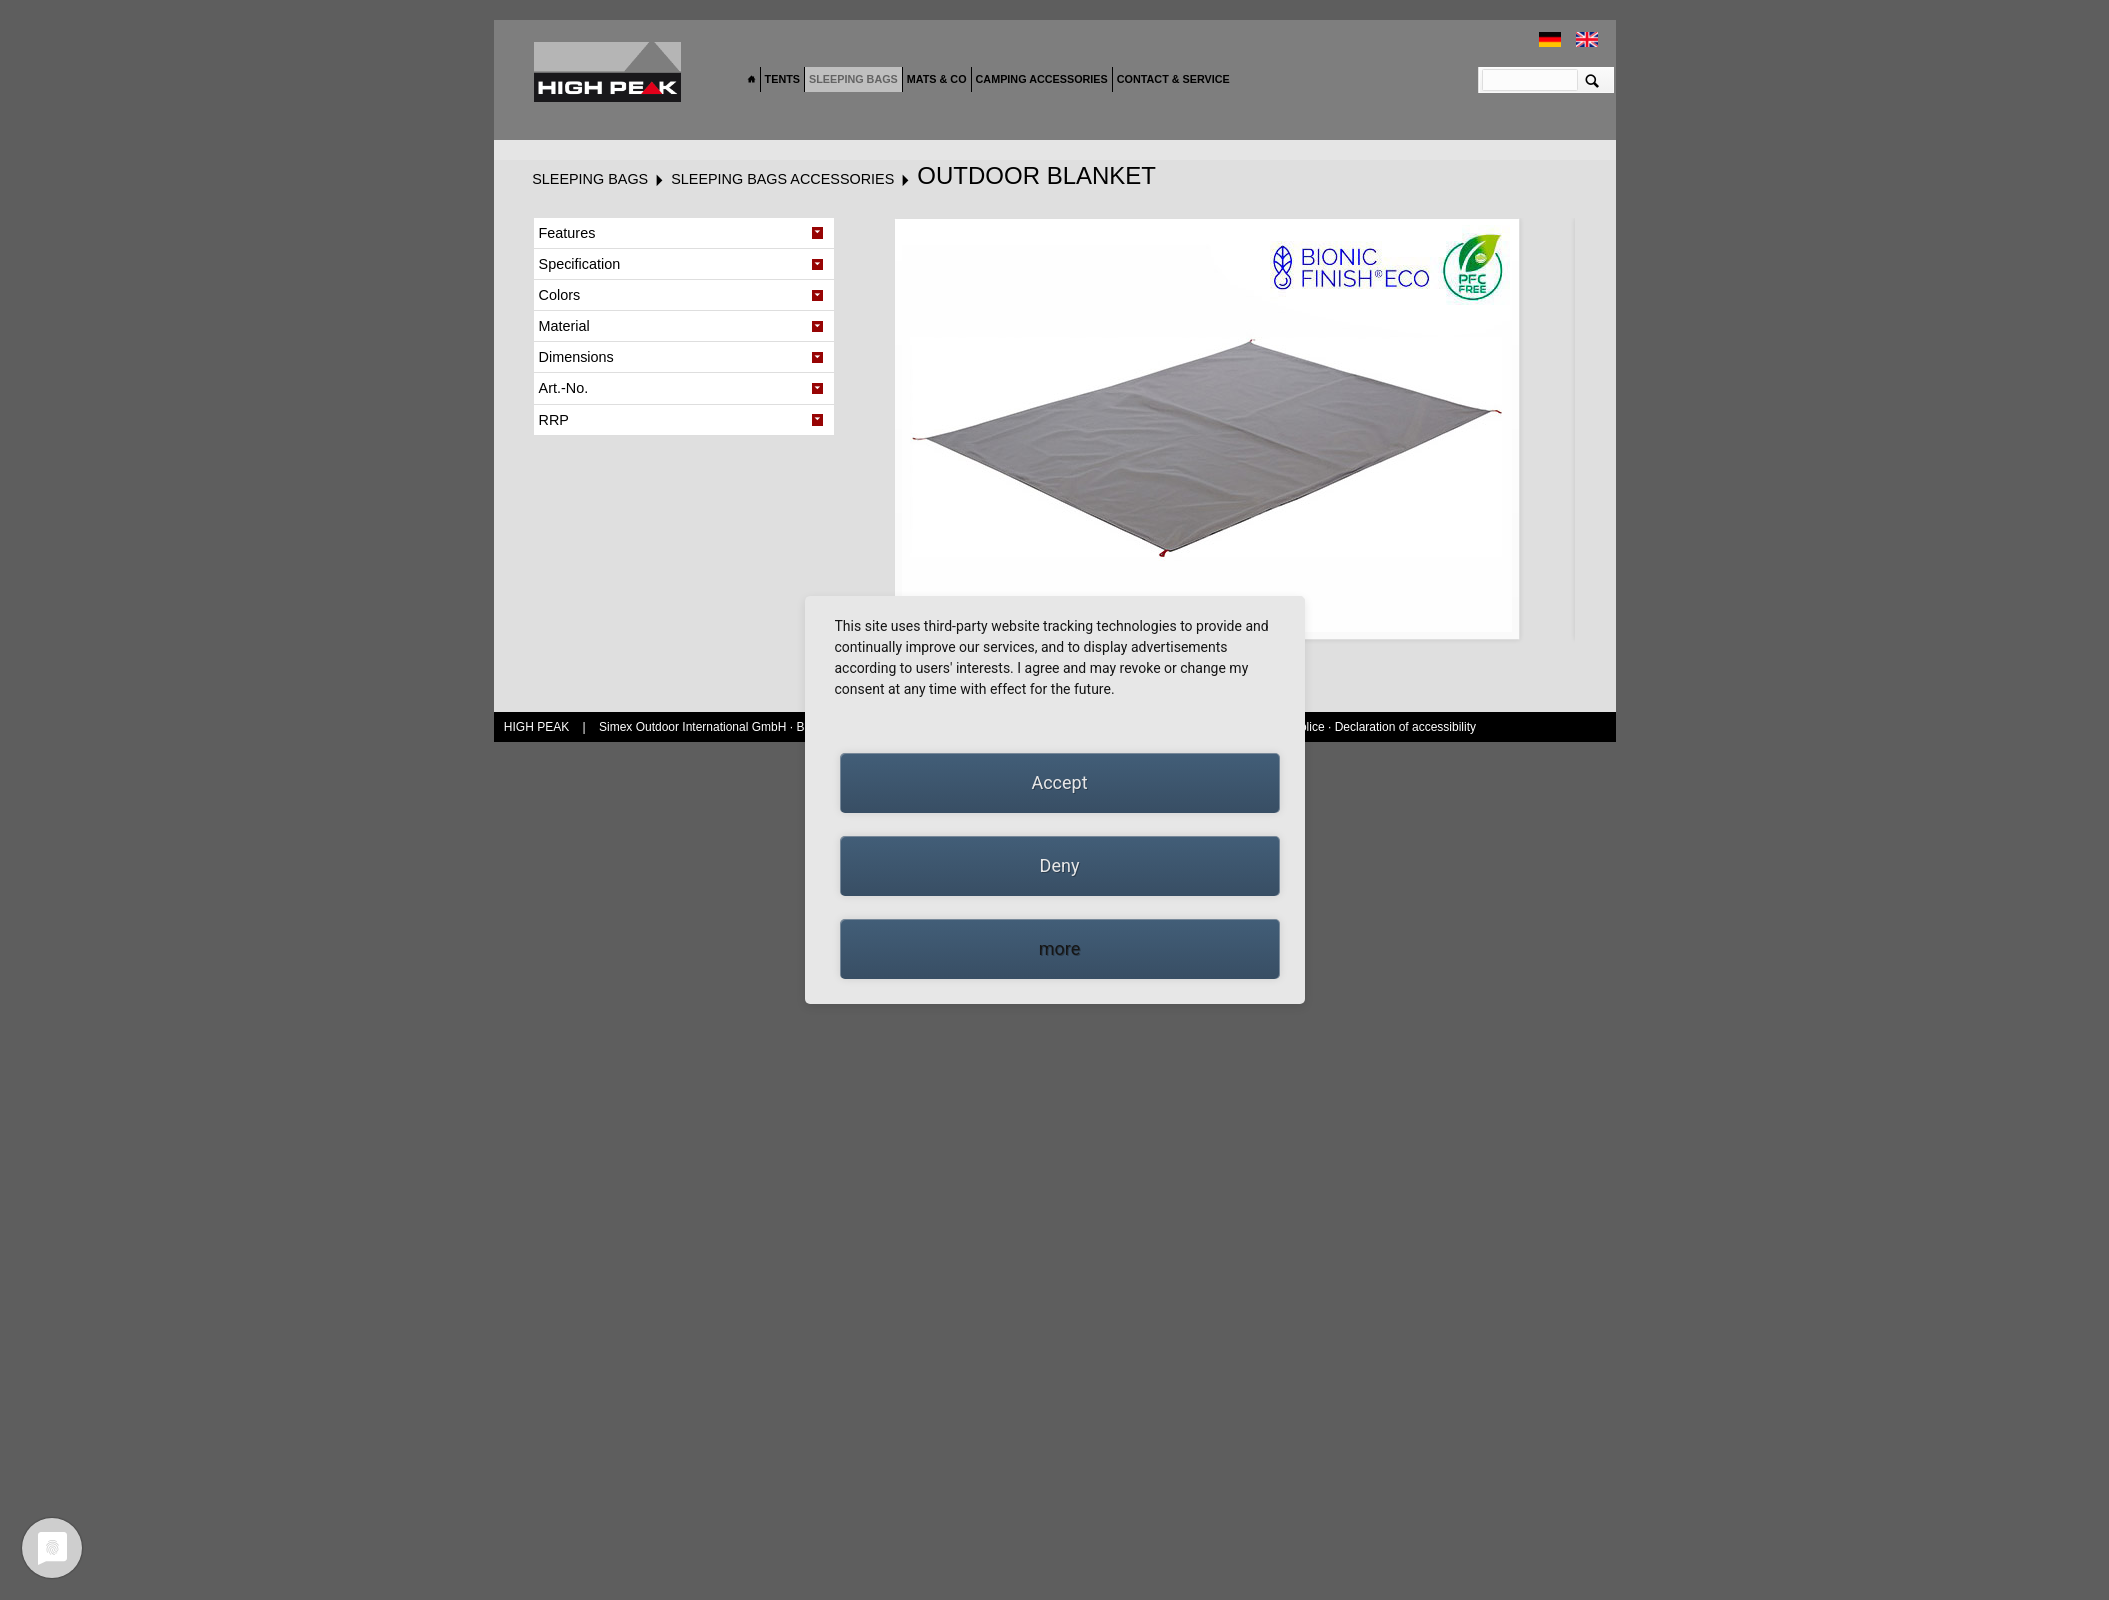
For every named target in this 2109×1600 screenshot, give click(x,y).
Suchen (1592, 80)
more (1060, 948)
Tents (782, 79)
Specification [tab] (580, 264)
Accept (1059, 782)
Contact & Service (1173, 79)
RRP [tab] (554, 420)
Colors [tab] (560, 295)
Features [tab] (567, 233)
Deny (1060, 865)
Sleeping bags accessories (782, 179)
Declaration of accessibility (1405, 727)
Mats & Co (937, 79)
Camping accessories (1042, 79)
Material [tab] (564, 326)
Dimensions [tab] (576, 357)
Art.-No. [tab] (564, 388)
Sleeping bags (853, 79)
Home (752, 80)
